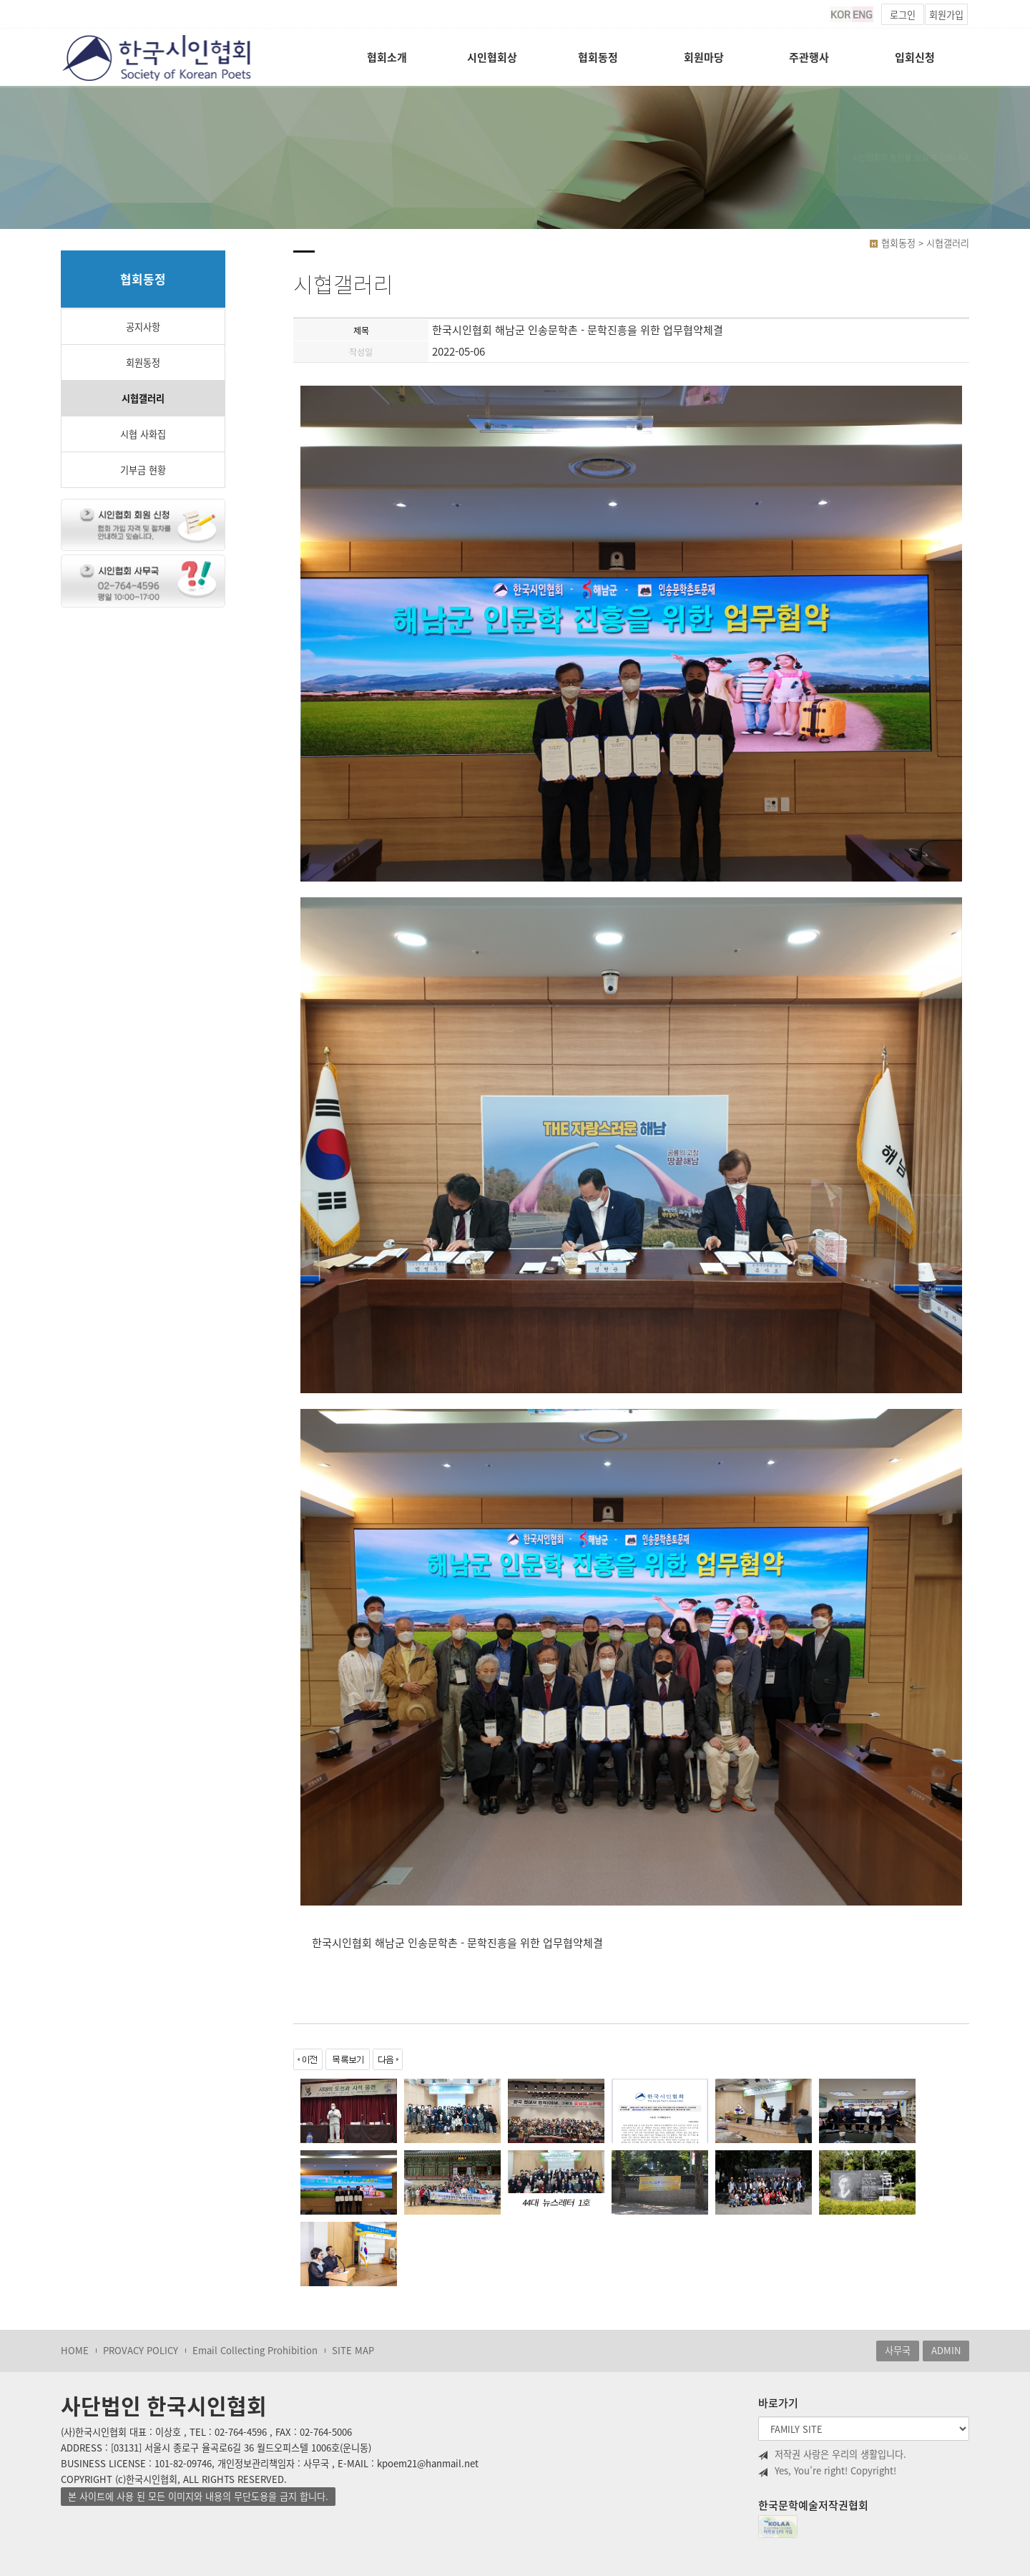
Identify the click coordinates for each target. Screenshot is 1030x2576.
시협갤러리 (143, 398)
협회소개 (387, 57)
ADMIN (946, 2350)
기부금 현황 (143, 470)
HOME (75, 2350)
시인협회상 (492, 57)
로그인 (903, 14)
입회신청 (915, 57)
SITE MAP (353, 2350)
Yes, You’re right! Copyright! (827, 2470)
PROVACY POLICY (140, 2350)
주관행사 (809, 57)
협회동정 (598, 57)
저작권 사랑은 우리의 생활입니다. (832, 2454)
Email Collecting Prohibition (255, 2350)
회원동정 (143, 362)
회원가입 (946, 14)
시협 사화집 (143, 434)
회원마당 (704, 57)
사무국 (898, 2350)
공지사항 (143, 326)
